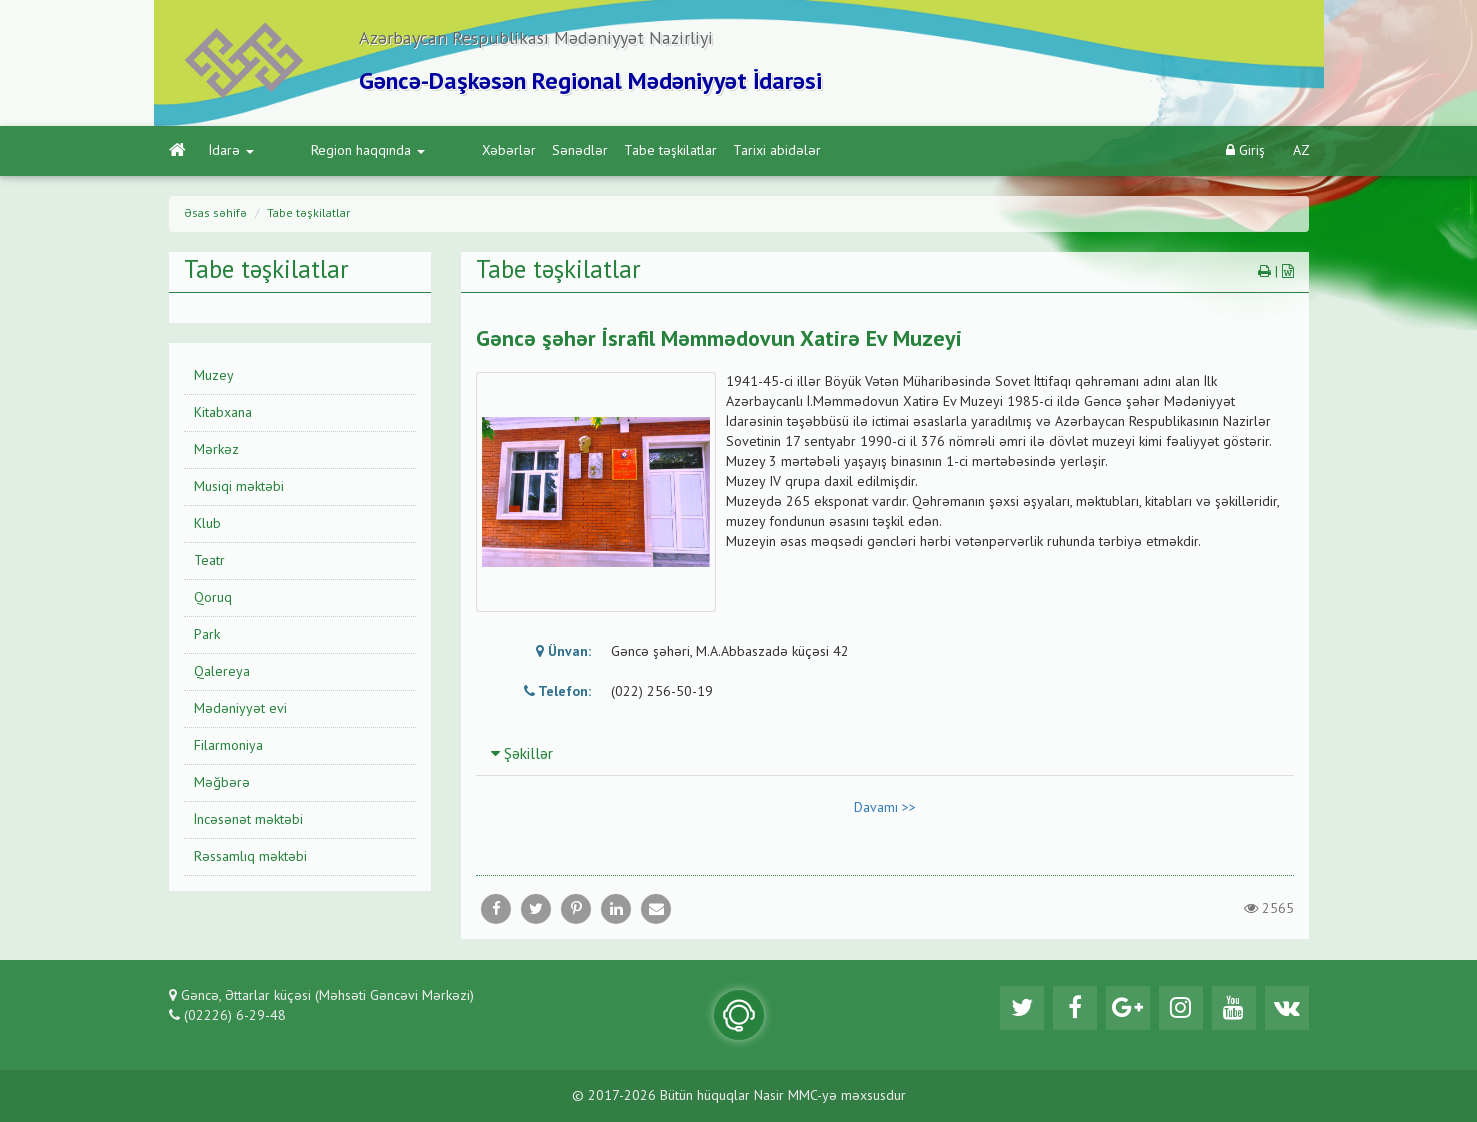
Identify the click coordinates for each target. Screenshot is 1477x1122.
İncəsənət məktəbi (248, 820)
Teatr (209, 561)
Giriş (1245, 150)
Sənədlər (498, 151)
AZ (1301, 151)
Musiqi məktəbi (239, 487)
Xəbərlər (427, 151)
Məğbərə (222, 783)
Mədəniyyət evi (240, 709)
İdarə (231, 151)
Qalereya (222, 672)
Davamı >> (885, 808)
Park (207, 635)
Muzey (214, 376)
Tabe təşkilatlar (588, 151)
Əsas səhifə (215, 214)
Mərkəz (216, 450)
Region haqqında (327, 151)
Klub (207, 524)
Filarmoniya (228, 746)
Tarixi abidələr (695, 151)
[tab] (885, 754)
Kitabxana (223, 413)
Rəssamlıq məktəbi (250, 857)
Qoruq (213, 598)
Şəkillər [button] (522, 755)
